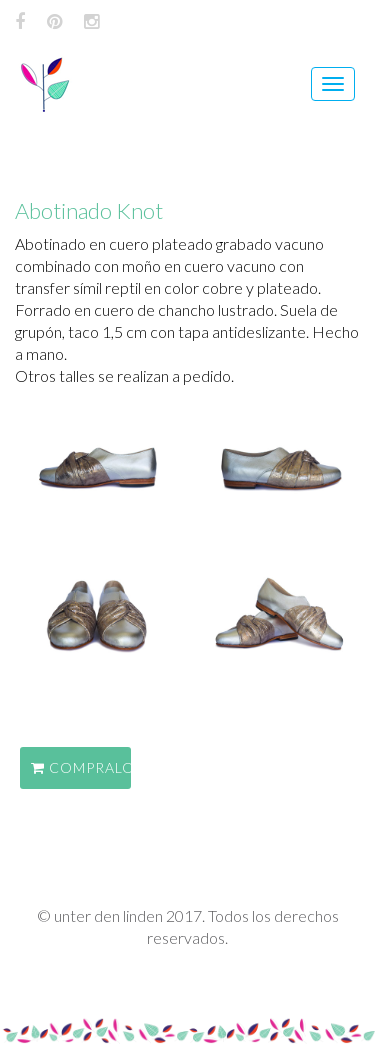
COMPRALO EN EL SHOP (81, 767)
